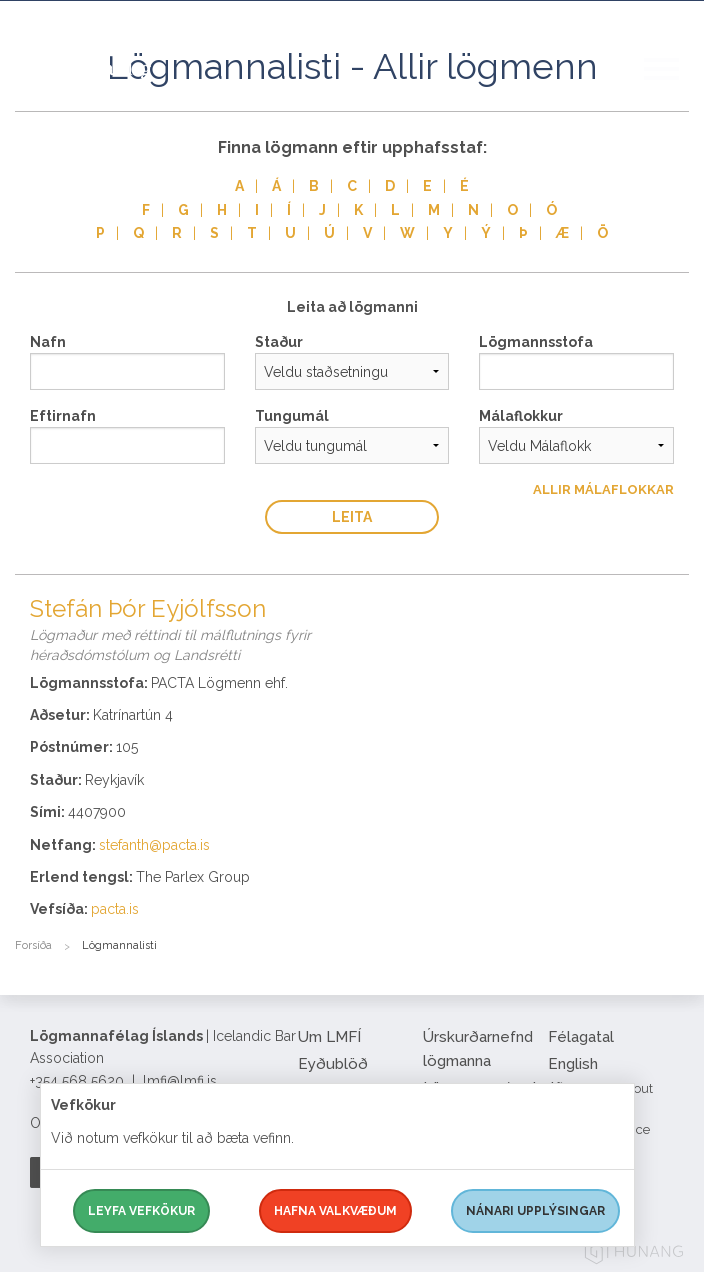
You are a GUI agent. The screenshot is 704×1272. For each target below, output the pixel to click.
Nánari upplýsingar (535, 1211)
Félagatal (581, 1037)
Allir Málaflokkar (603, 489)
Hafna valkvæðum (335, 1211)
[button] (674, 89)
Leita (352, 517)
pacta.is (115, 909)
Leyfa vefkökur (141, 1211)
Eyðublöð (333, 1064)
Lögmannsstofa (536, 342)
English (573, 1064)
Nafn (48, 342)
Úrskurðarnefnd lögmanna (478, 1049)
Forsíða (33, 945)
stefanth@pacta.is (154, 845)
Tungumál (292, 416)
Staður (279, 342)
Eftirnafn (63, 416)
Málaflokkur (521, 416)
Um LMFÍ (329, 1037)
